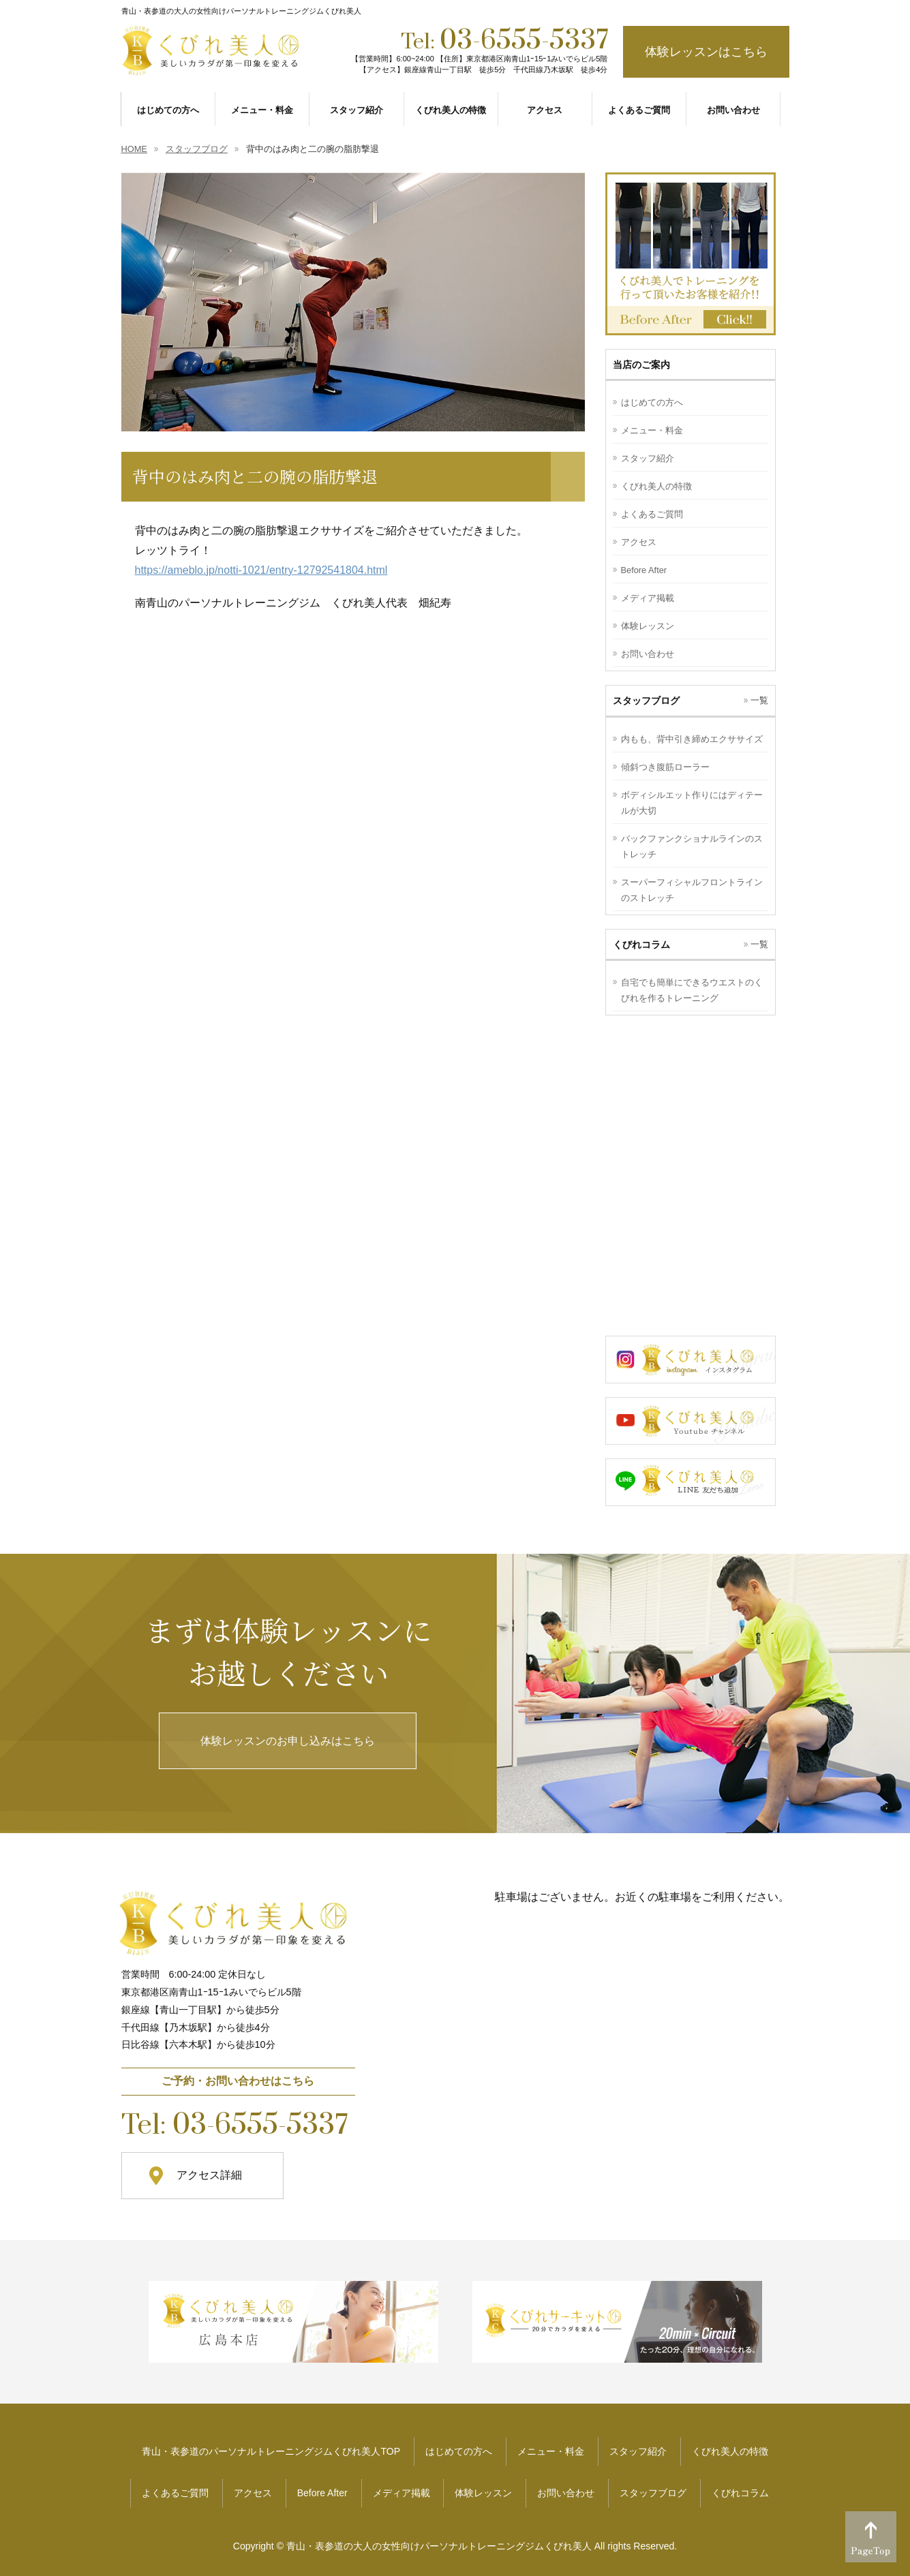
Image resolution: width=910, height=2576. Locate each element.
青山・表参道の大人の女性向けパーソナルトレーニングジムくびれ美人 (439, 2546)
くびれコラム (740, 2492)
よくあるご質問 (652, 514)
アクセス (638, 542)
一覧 (759, 700)
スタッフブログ (653, 2492)
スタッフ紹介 (647, 458)
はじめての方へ (652, 402)
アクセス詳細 (209, 2175)
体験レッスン (647, 626)
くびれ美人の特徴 (656, 486)
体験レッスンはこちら (706, 52)
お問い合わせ (647, 654)
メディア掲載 (647, 598)
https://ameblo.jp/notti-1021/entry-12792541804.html (261, 570)
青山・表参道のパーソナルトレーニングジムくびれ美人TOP (271, 2451)
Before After (644, 570)
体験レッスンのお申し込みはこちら (287, 1741)
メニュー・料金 (652, 430)
